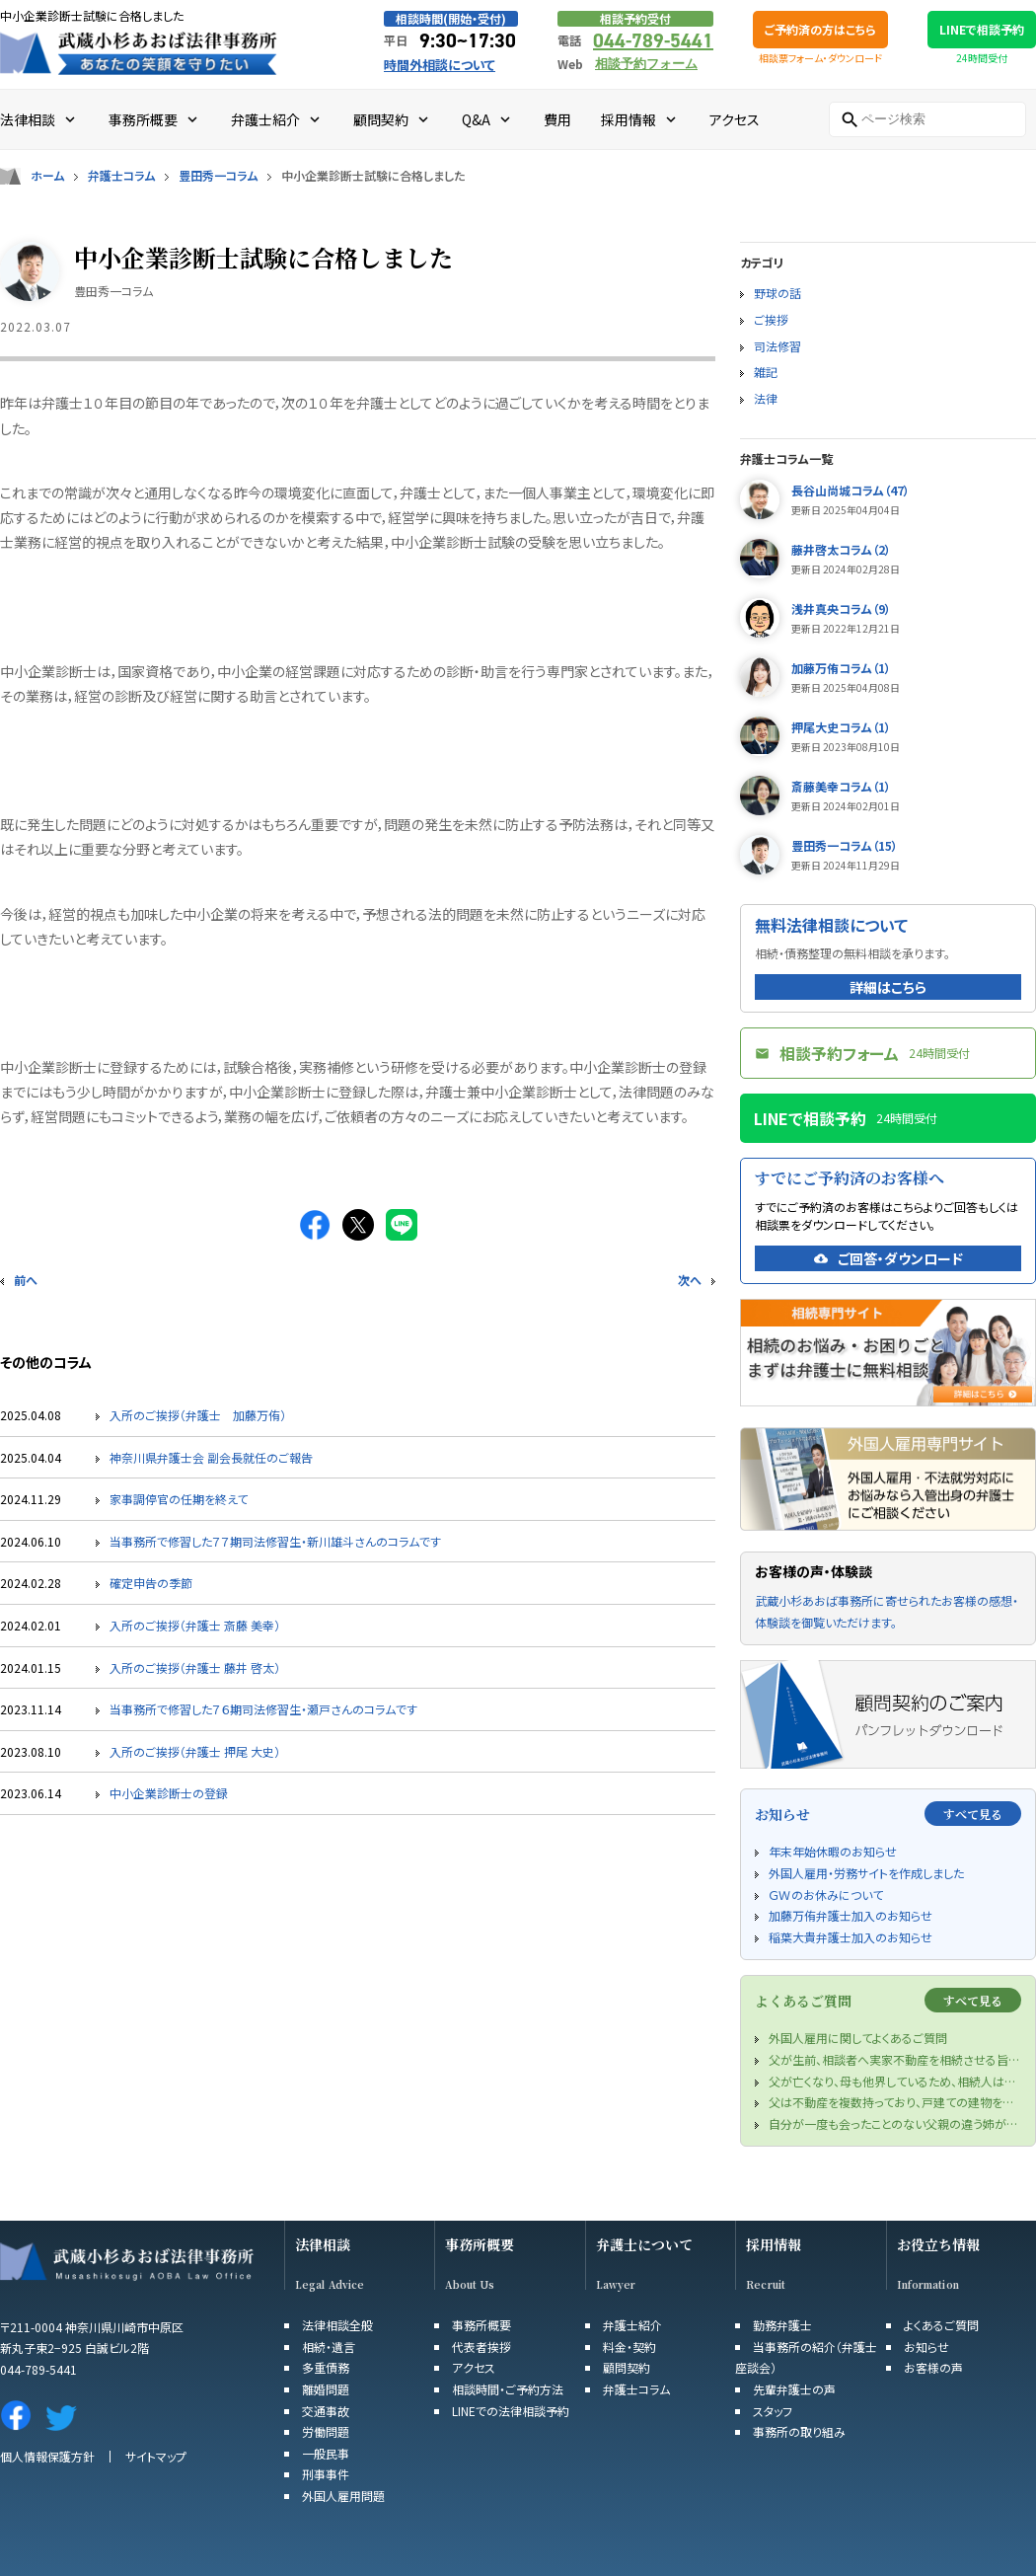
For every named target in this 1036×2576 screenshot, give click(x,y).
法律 (765, 398)
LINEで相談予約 (981, 29)
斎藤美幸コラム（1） (841, 786)
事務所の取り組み (799, 2431)
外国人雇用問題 (343, 2495)
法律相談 (322, 2244)
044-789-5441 (653, 40)
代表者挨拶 (481, 2346)
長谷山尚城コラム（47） (850, 490)
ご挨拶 (771, 319)
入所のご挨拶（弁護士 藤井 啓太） (195, 1667)
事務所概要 (479, 2244)
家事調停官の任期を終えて (179, 1498)
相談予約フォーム (646, 63)
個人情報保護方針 (47, 2456)
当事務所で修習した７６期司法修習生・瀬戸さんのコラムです (263, 1709)
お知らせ (926, 2346)
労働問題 (325, 2431)
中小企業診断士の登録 (169, 1792)
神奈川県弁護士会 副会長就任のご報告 (211, 1457)
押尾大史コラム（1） (841, 727)
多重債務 (325, 2367)
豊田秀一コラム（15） (844, 845)
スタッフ (772, 2410)
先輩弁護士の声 (794, 2389)
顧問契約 (626, 2367)
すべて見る (972, 1813)
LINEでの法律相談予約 (510, 2410)
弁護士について (644, 2244)
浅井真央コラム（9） (841, 608)
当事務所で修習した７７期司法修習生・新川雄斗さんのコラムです (275, 1541)
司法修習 (777, 346)
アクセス (473, 2367)
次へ (690, 1279)
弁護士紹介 (632, 2324)
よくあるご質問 (941, 2324)
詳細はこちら (888, 987)
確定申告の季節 (151, 1582)
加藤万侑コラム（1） (841, 667)
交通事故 (325, 2410)
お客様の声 (933, 2367)
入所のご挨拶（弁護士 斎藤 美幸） (195, 1625)
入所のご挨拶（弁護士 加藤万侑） (198, 1414)
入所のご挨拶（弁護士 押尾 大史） (195, 1751)
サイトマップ (155, 2456)
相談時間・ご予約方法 (507, 2389)
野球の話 (777, 292)
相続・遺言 (328, 2346)
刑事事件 (325, 2473)
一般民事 (325, 2453)
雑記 (765, 371)
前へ (25, 1279)
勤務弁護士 (782, 2324)
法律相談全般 (337, 2324)
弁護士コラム (121, 176)
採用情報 (773, 2244)
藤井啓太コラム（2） (841, 549)
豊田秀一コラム (218, 176)
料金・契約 (629, 2346)
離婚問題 (325, 2389)
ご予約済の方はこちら (820, 29)
